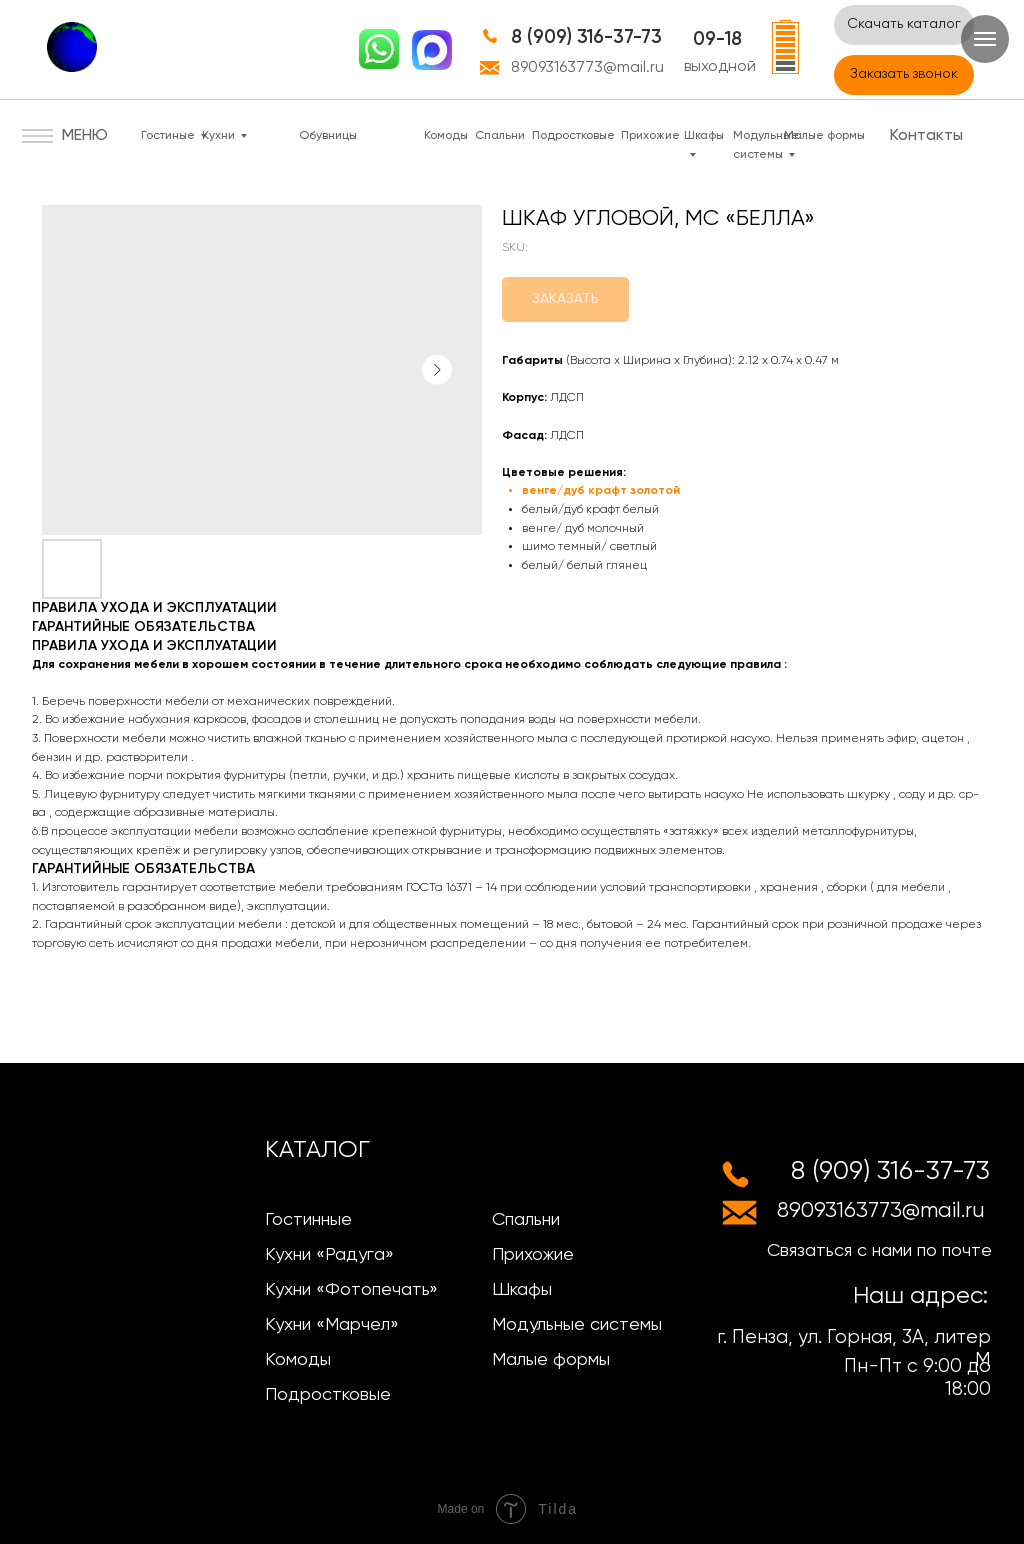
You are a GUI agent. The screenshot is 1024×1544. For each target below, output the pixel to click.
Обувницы (328, 136)
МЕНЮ (85, 136)
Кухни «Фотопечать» (351, 1290)
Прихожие (650, 136)
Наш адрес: (920, 1296)
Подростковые (573, 136)
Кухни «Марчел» (332, 1325)
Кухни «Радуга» (329, 1255)
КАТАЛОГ (317, 1150)
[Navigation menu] (985, 39)
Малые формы (824, 136)
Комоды (446, 136)
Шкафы (522, 1290)
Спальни (500, 136)
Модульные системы (577, 1325)
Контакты (926, 136)
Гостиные (168, 136)
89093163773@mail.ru (587, 68)
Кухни (218, 136)
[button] (904, 75)
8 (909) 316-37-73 (586, 37)
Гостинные (308, 1220)
